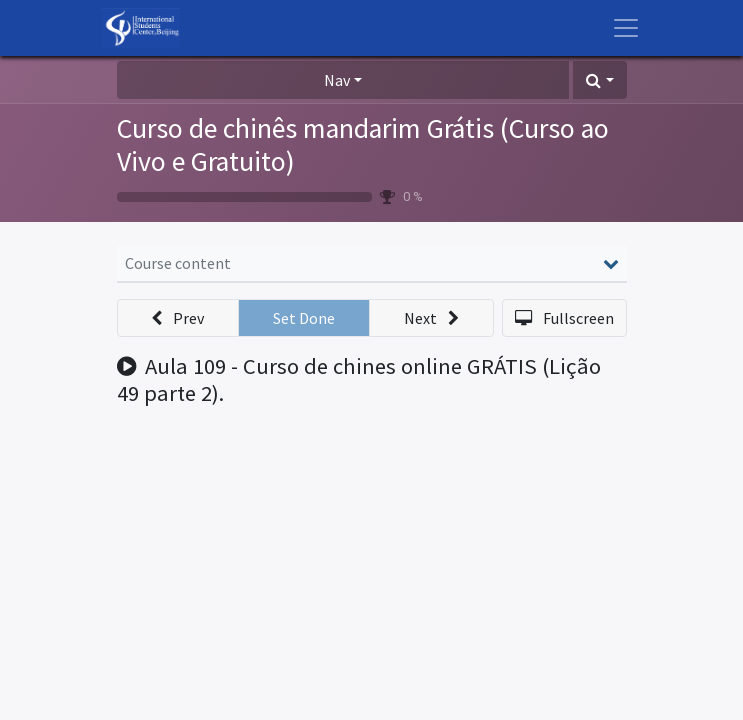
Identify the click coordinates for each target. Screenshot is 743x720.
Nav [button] (337, 80)
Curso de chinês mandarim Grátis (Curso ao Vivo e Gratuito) (363, 145)
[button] (599, 80)
